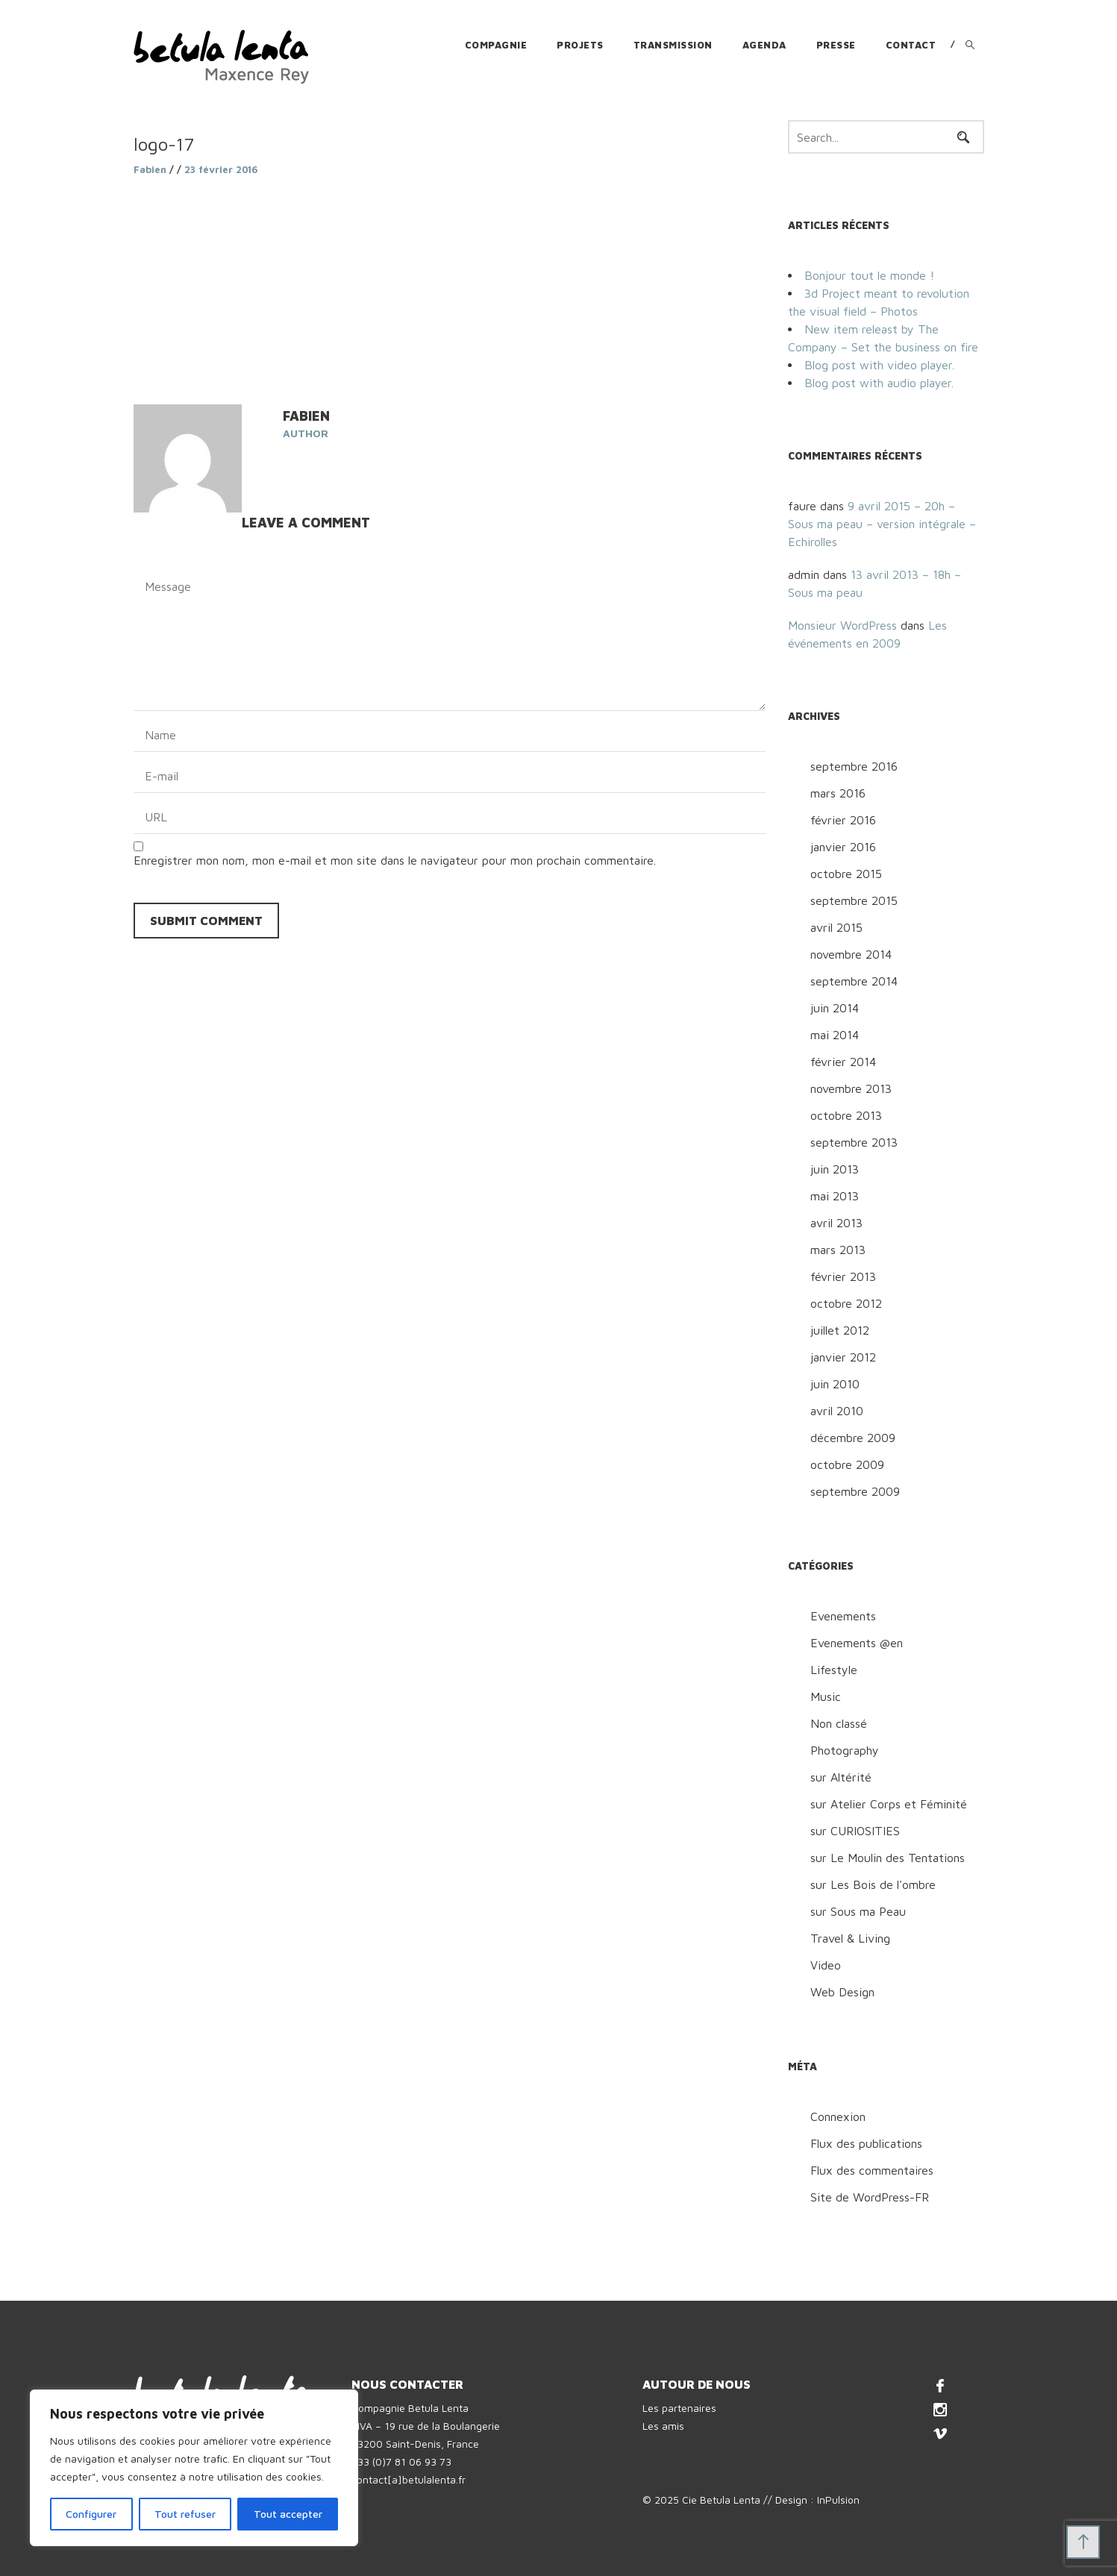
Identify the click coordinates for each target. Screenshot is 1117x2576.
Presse (836, 45)
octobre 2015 (846, 873)
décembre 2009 (852, 1437)
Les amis (663, 2425)
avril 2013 (836, 1222)
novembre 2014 (851, 954)
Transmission (673, 45)
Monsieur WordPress (842, 625)
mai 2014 (834, 1034)
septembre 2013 (854, 1142)
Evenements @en (856, 1642)
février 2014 (843, 1061)
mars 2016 (838, 793)
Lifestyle (833, 1669)
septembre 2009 (855, 1491)
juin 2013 (834, 1169)
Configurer (91, 2513)
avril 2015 (836, 927)
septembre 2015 (854, 900)
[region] (194, 2467)
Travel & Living (850, 1938)
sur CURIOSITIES (855, 1830)
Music (825, 1696)
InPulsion (838, 2499)
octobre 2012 (846, 1303)
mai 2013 (834, 1196)
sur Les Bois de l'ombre (873, 1884)
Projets (580, 45)
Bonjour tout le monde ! (869, 275)
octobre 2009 (847, 1464)
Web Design (842, 1992)
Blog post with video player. (879, 365)
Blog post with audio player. (879, 382)
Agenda (764, 45)
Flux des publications (866, 2143)
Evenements (843, 1616)
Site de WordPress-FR (869, 2197)
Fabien (150, 169)
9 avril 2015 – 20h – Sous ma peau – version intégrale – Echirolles (882, 523)
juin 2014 (834, 1008)
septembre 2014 (854, 981)
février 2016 (843, 820)
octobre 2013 (846, 1115)
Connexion (838, 2116)
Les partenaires (679, 2407)
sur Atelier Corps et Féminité (888, 1804)
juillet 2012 (839, 1330)
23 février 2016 (221, 169)
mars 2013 (838, 1249)
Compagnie (496, 45)
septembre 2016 (854, 766)
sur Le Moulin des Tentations (887, 1857)
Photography (844, 1750)
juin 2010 (835, 1384)
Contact (911, 45)
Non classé (838, 1723)
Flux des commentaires (871, 2170)
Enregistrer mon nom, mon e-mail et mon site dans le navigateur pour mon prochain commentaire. (395, 860)
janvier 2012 (843, 1357)
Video (825, 1965)
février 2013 (843, 1276)
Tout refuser (185, 2513)
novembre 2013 (851, 1088)
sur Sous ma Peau (858, 1911)
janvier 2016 (843, 846)
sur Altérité (841, 1777)
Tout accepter (288, 2513)
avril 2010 (836, 1410)
